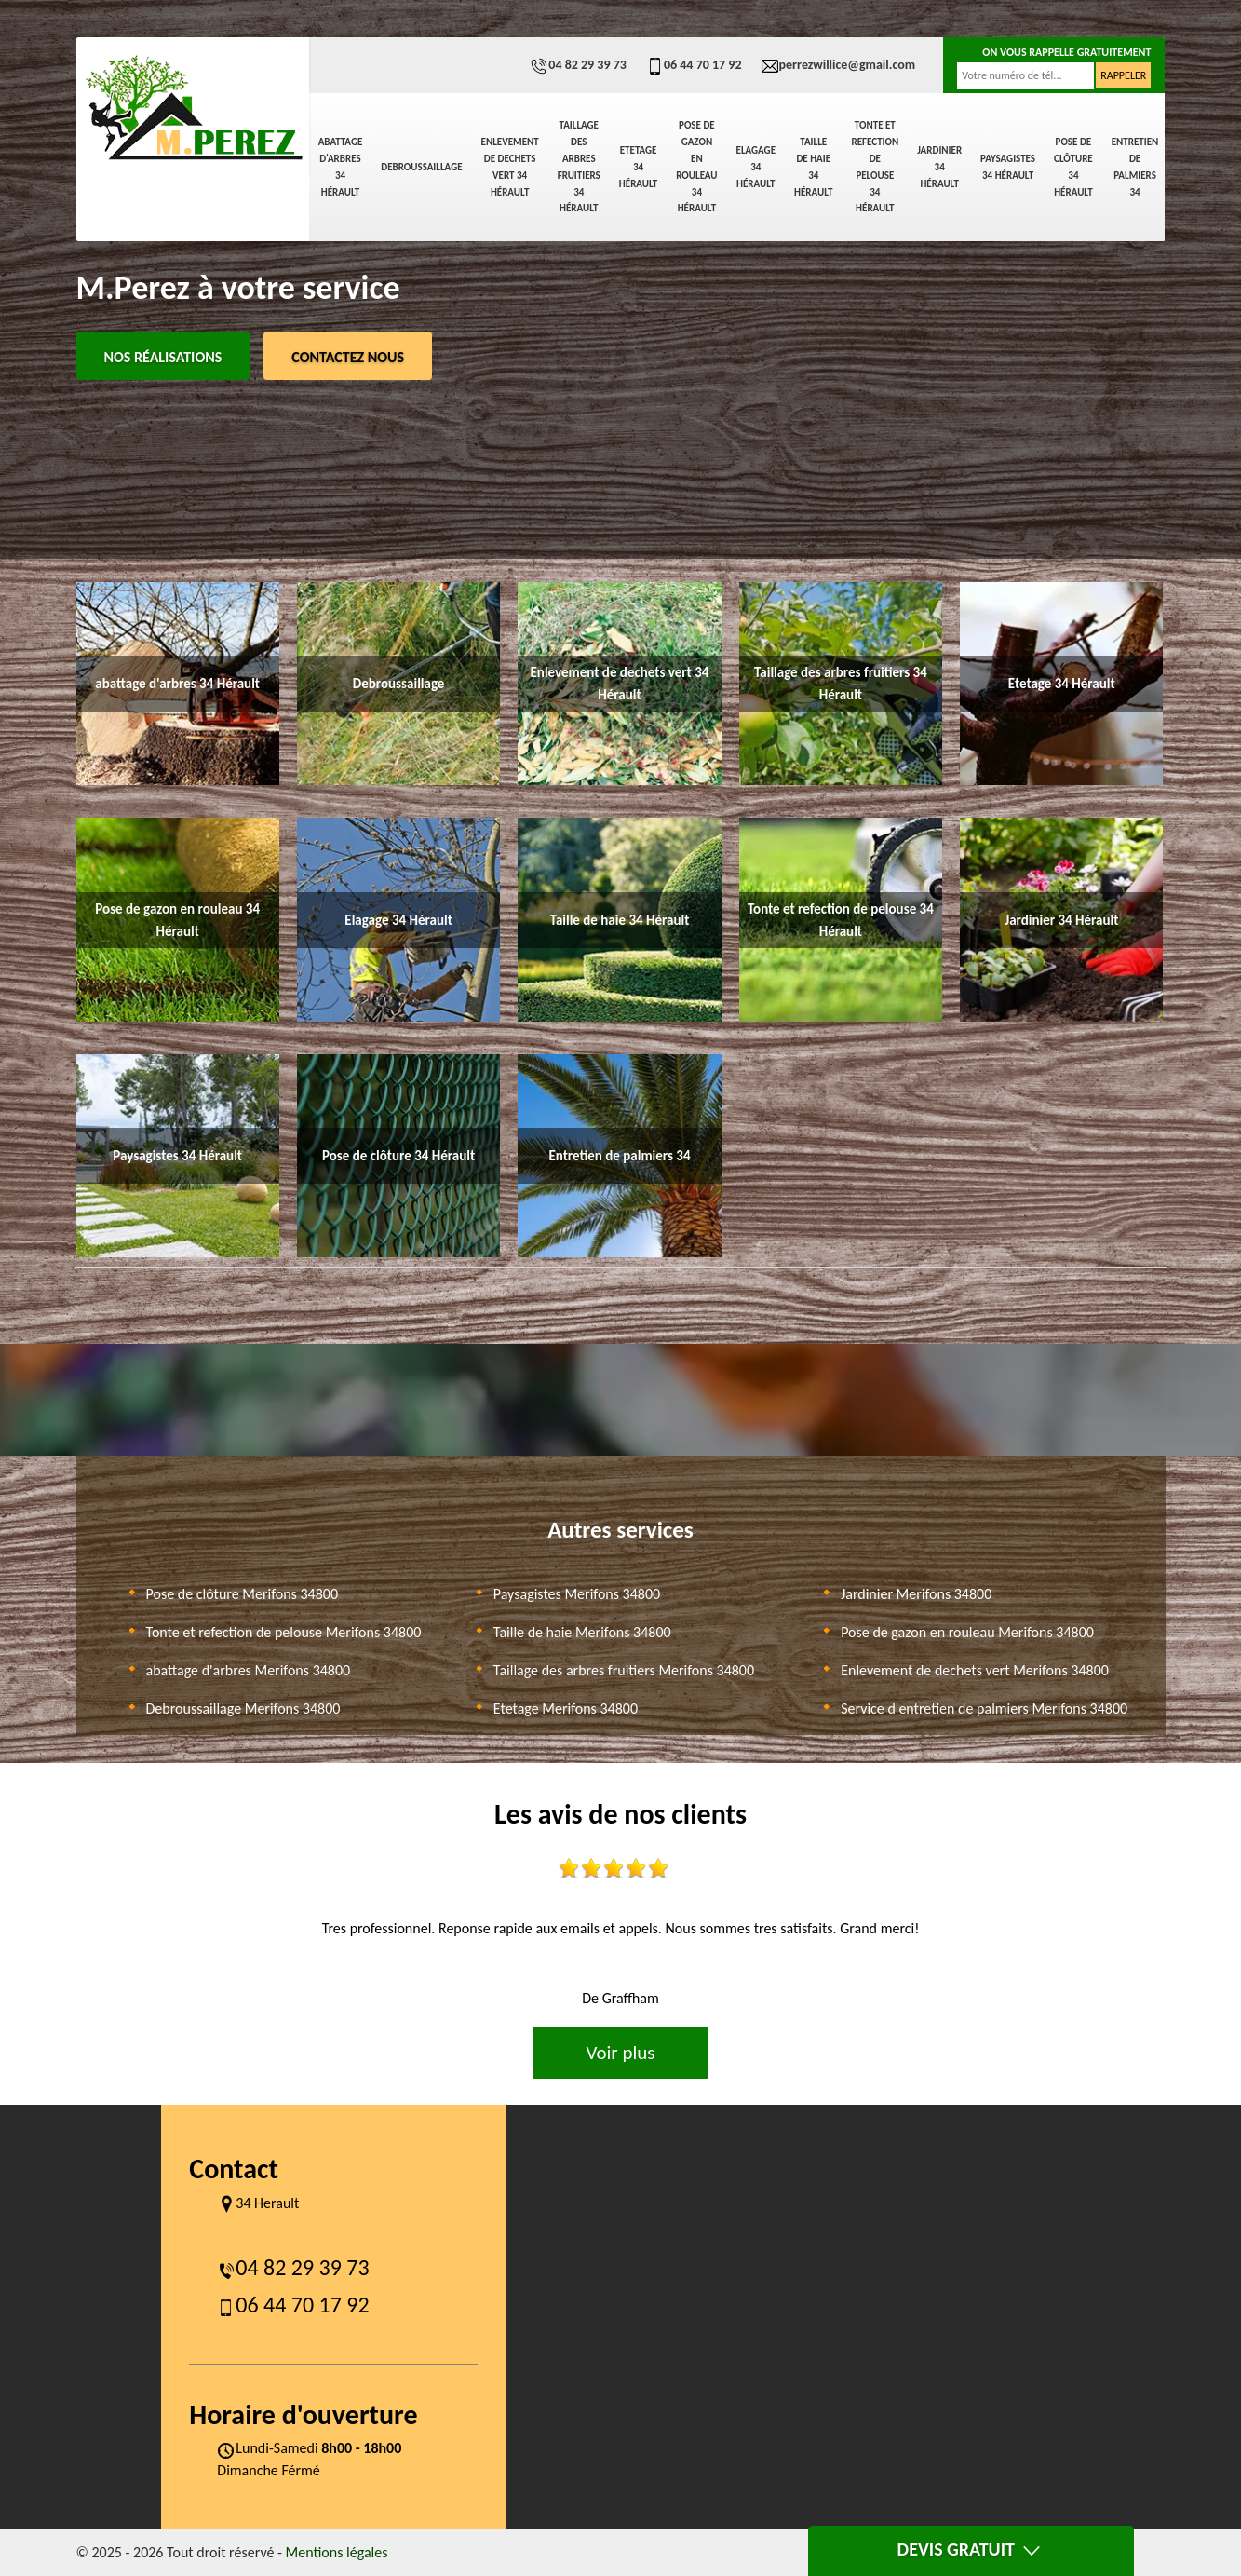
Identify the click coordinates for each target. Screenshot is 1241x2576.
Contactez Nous (347, 357)
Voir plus (620, 2052)
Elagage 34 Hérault (756, 167)
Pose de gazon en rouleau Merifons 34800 (967, 1632)
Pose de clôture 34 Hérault (1073, 167)
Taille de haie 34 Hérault (813, 167)
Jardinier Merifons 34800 (916, 1594)
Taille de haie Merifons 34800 (582, 1632)
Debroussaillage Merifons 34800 (243, 1708)
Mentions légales (337, 2552)
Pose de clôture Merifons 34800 (242, 1594)
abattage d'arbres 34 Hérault (340, 167)
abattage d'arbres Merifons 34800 (248, 1670)
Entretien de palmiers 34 (1135, 167)
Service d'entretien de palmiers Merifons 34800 (984, 1708)
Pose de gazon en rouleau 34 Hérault (696, 166)
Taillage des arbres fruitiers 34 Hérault (579, 166)
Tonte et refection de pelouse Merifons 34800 (284, 1632)
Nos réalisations (163, 357)
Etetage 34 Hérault (638, 167)
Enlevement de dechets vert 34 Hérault (510, 167)
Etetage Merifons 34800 (565, 1708)
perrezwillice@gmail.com (838, 65)
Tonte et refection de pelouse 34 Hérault (874, 166)
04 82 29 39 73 (578, 65)
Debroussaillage (421, 167)
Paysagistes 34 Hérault (1007, 167)
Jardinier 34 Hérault (939, 167)
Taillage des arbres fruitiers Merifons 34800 (623, 1670)
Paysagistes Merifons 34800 (576, 1594)
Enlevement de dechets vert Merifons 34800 (975, 1670)
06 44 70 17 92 (693, 65)
